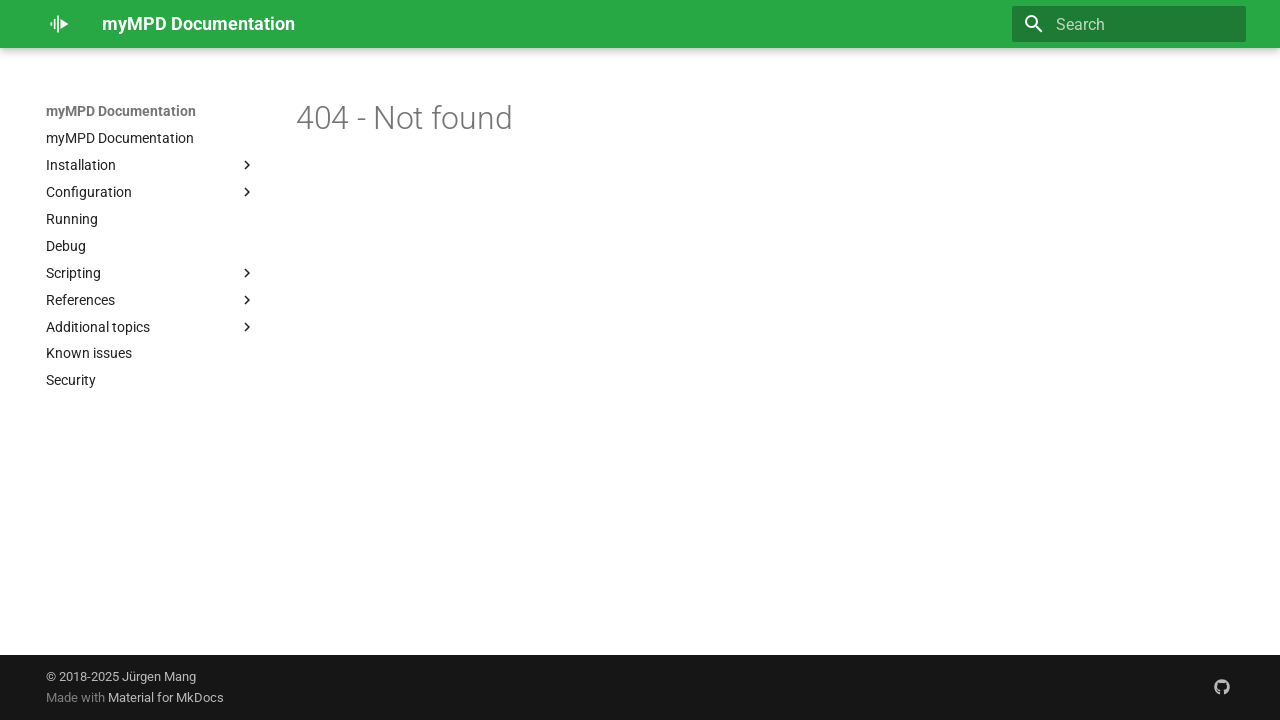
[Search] (1129, 24)
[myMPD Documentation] (58, 24)
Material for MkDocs (166, 697)
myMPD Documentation (121, 111)
